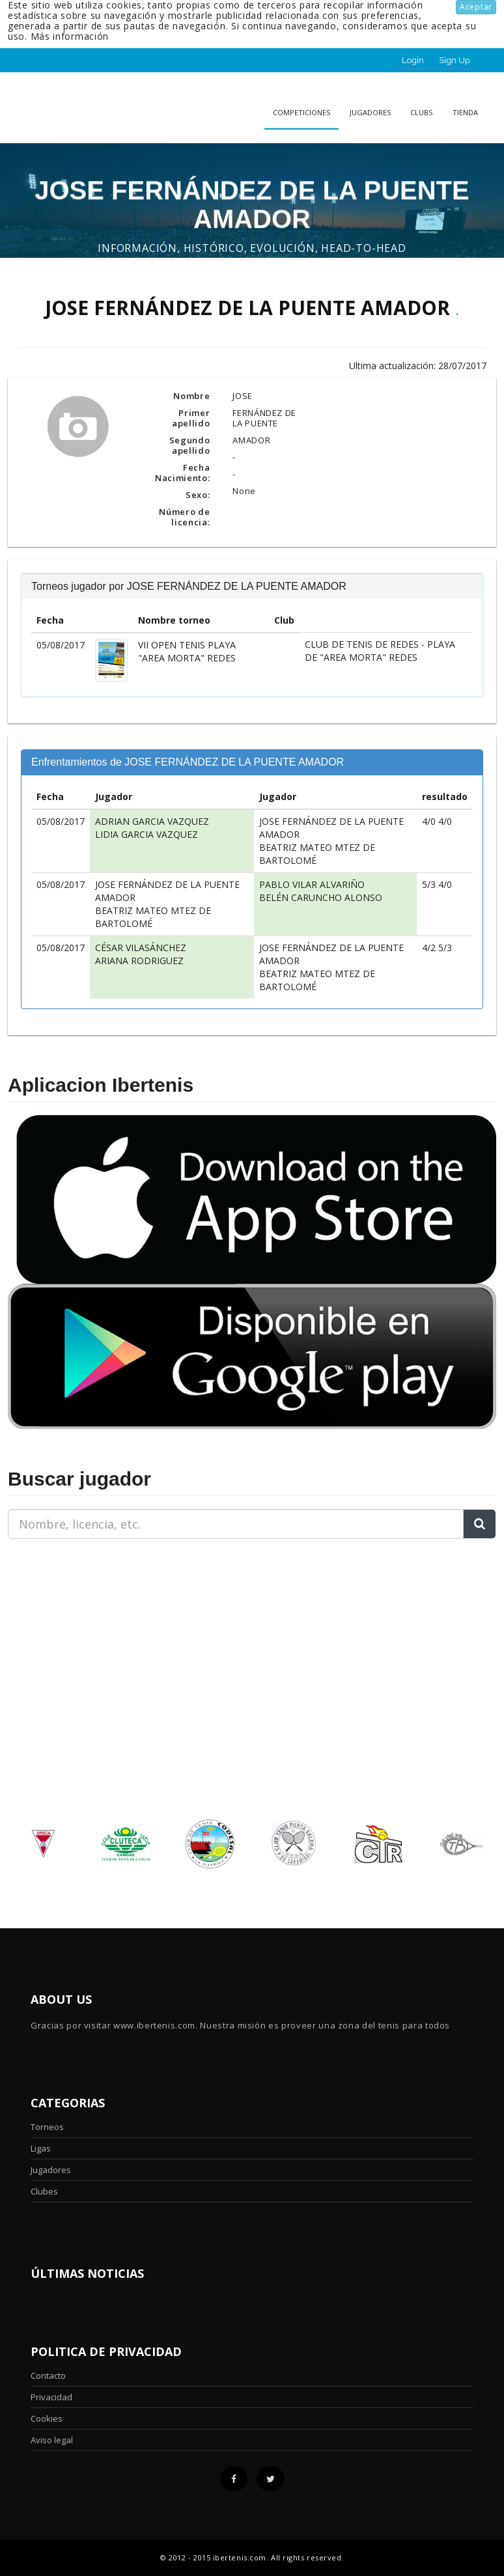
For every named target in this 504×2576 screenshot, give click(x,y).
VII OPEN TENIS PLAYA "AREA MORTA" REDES (187, 651)
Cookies (47, 2418)
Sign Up (455, 60)
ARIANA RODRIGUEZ (139, 960)
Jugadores (370, 112)
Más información (70, 36)
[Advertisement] (89, 1630)
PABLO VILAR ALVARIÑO (312, 884)
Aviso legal (52, 2440)
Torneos (47, 2127)
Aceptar (476, 6)
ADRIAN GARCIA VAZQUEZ (152, 821)
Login (413, 60)
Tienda (465, 112)
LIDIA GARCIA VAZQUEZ (146, 834)
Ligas (41, 2148)
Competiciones (301, 112)
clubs (421, 112)
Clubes (44, 2191)
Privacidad (51, 2397)
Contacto (48, 2375)
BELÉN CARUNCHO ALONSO (320, 897)
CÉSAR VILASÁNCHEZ (140, 947)
